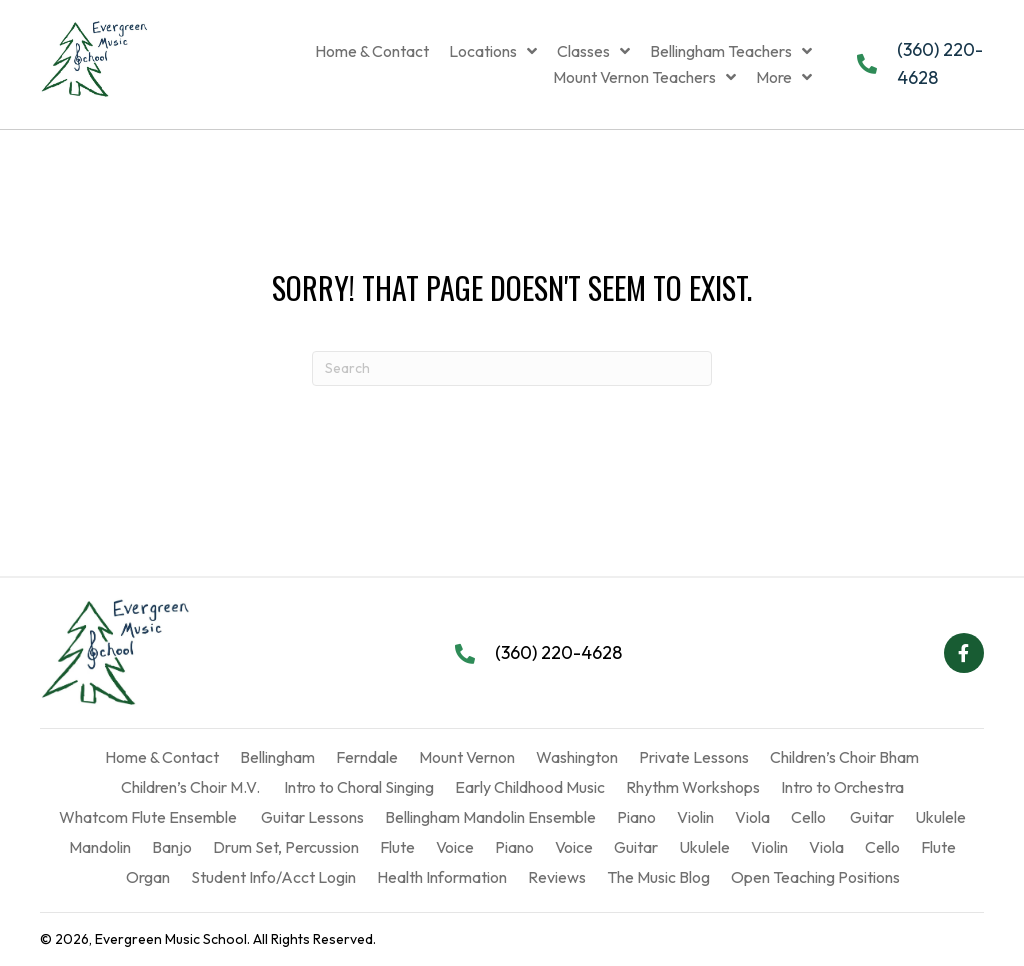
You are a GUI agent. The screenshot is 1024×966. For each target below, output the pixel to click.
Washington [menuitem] (577, 757)
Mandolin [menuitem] (100, 847)
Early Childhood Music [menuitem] (530, 787)
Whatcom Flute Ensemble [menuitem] (148, 817)
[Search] (512, 368)
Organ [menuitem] (148, 877)
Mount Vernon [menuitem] (467, 757)
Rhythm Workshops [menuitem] (693, 787)
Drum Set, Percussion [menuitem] (286, 847)
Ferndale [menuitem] (367, 757)
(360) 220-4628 (558, 652)
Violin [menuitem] (695, 817)
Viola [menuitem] (752, 817)
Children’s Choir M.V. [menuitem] (190, 787)
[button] (964, 653)
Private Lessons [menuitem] (694, 757)
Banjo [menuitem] (172, 847)
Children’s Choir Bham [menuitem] (844, 757)
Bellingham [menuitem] (277, 757)
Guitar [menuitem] (870, 817)
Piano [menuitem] (636, 817)
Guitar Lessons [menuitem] (311, 817)
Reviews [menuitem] (557, 877)
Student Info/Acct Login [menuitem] (273, 877)
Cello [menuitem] (808, 817)
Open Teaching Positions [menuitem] (815, 877)
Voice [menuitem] (455, 847)
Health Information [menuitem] (442, 877)
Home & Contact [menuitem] (162, 757)
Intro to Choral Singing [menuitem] (357, 787)
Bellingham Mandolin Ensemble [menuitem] (490, 817)
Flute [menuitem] (397, 847)
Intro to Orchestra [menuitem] (842, 787)
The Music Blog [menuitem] (658, 877)
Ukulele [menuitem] (940, 817)
